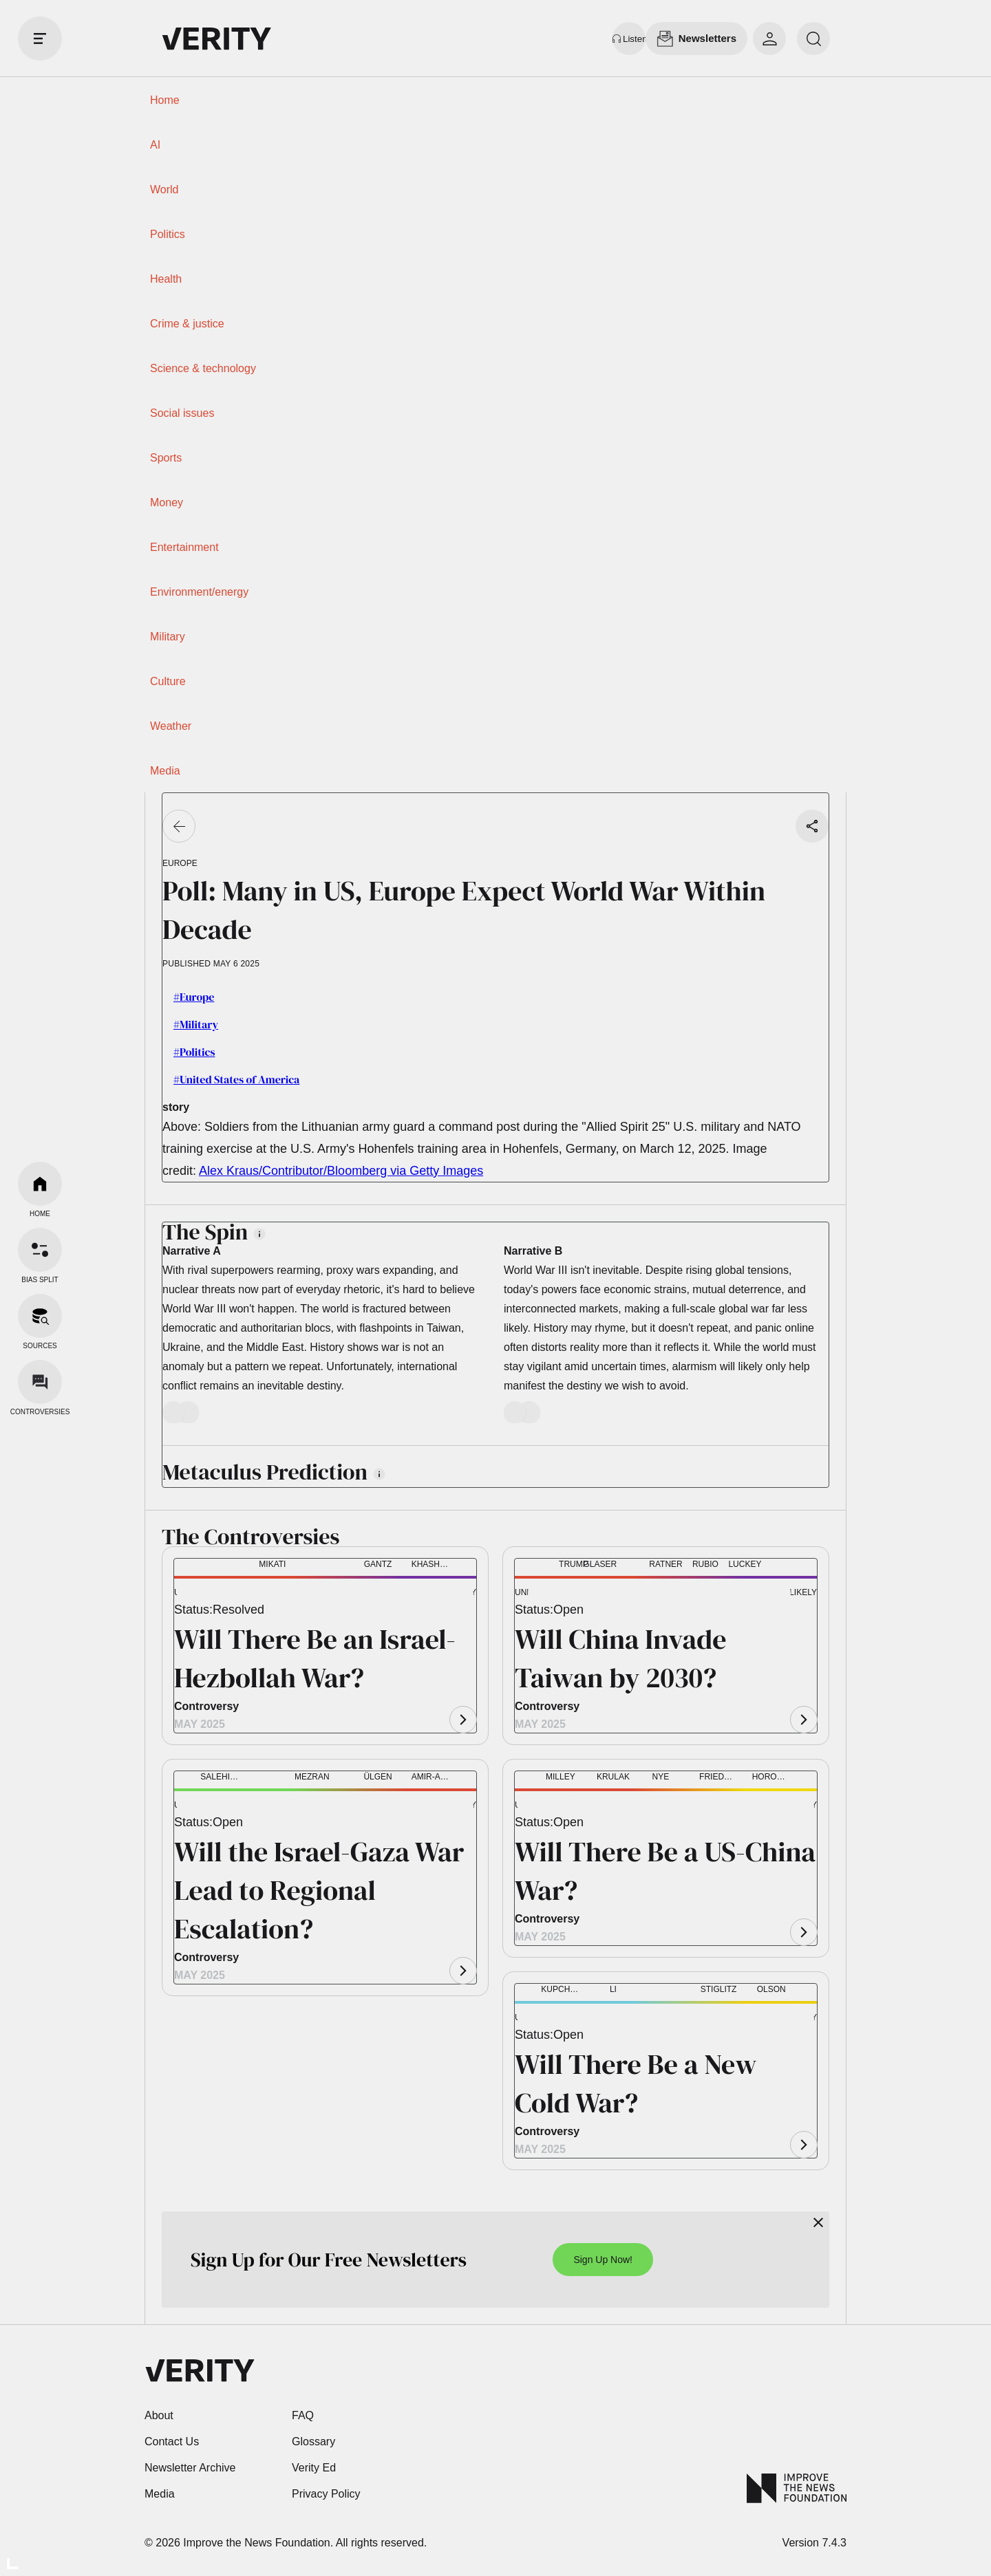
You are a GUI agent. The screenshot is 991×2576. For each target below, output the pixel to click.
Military (167, 636)
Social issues (182, 413)
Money (166, 502)
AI (155, 145)
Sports (166, 458)
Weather (170, 726)
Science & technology (203, 368)
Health (166, 279)
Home (165, 100)
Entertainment (184, 547)
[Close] (818, 2222)
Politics (167, 234)
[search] (813, 38)
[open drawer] (40, 39)
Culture (168, 681)
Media (165, 771)
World (164, 189)
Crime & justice (187, 323)
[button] (196, 1594)
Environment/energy (199, 592)
